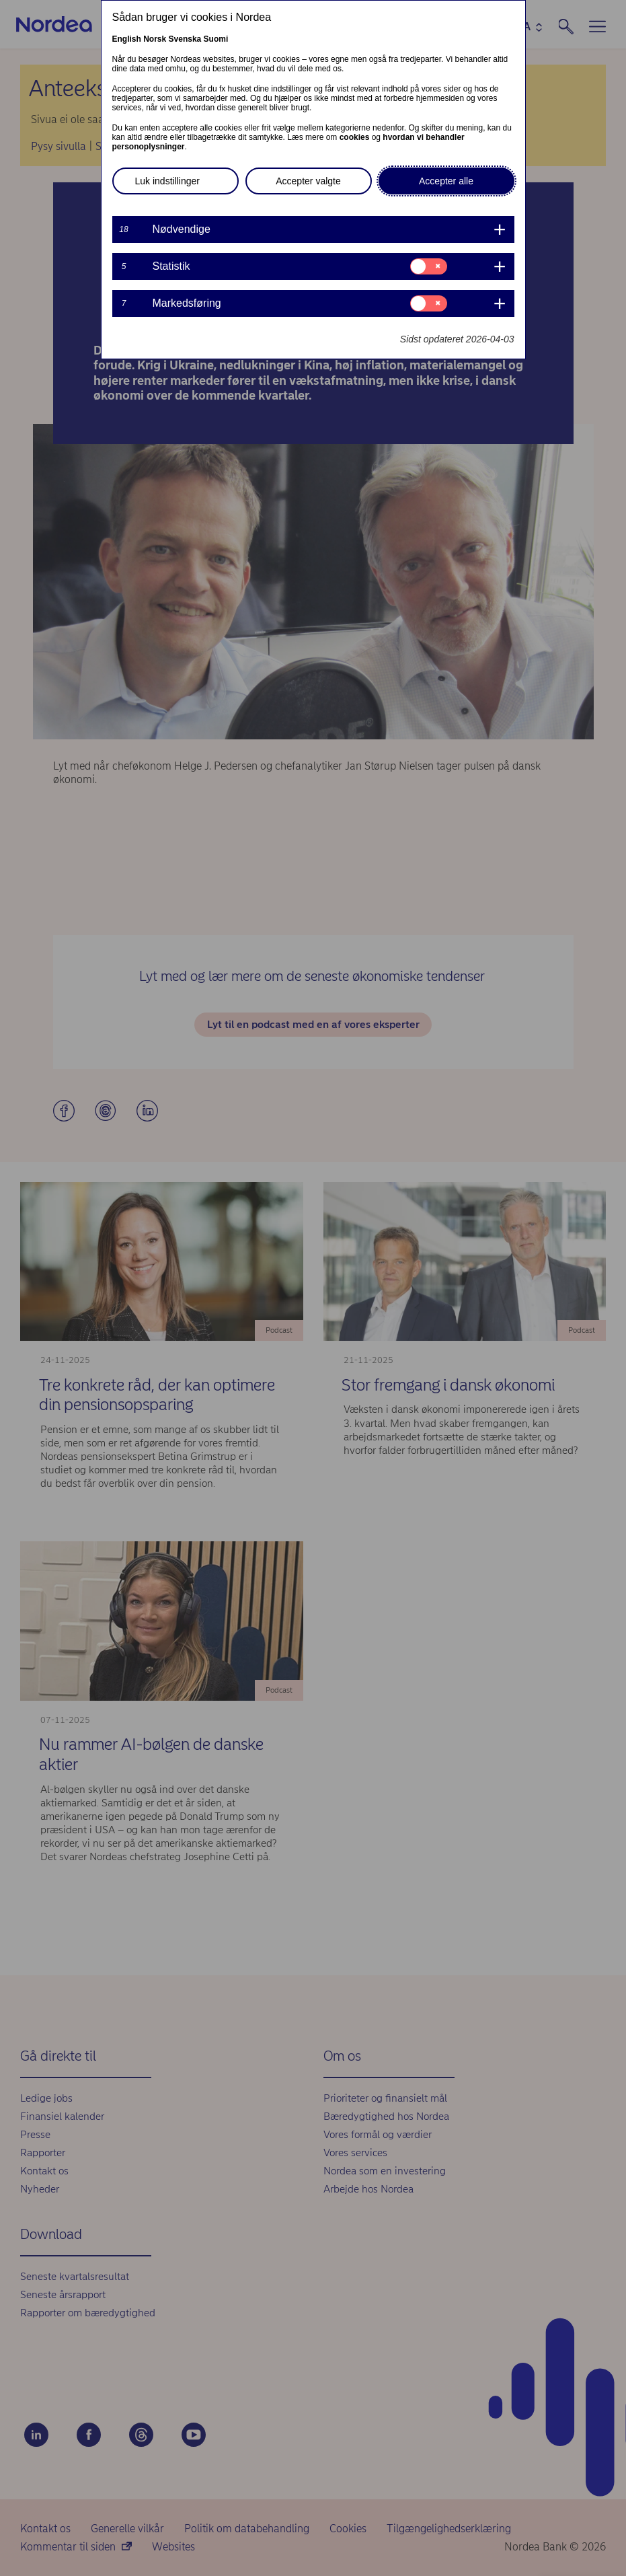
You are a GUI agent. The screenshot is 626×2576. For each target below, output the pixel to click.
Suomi (216, 39)
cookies (355, 137)
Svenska (185, 39)
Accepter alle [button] (446, 181)
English (126, 39)
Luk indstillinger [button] (167, 181)
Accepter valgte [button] (308, 181)
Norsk (154, 39)
